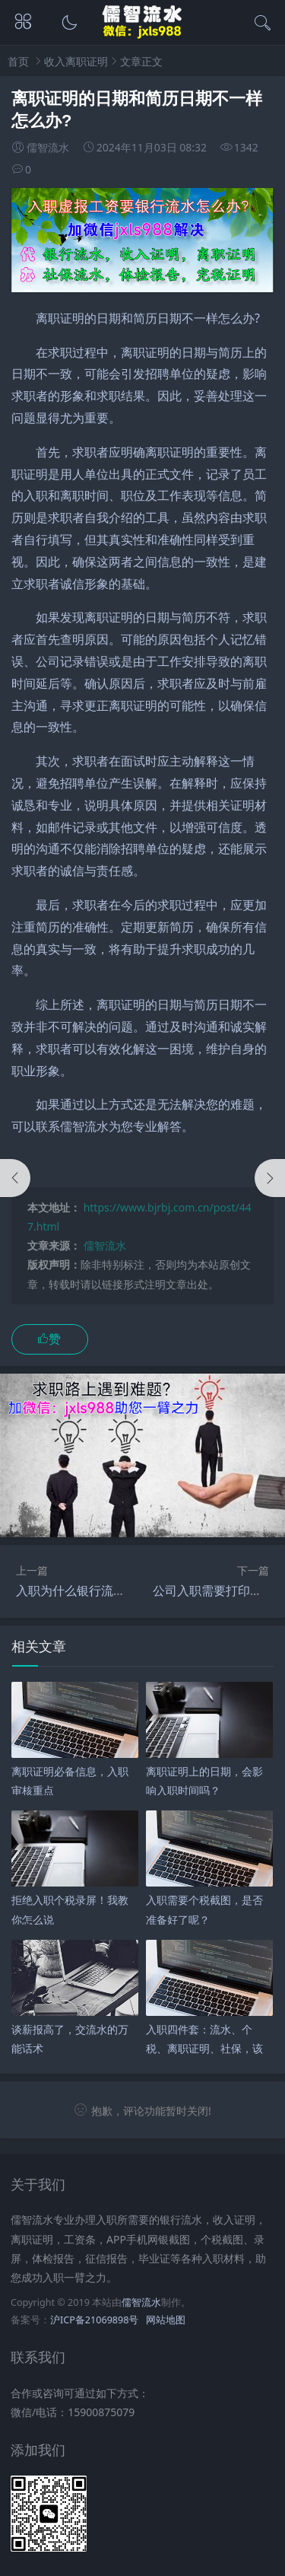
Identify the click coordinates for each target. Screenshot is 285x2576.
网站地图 (165, 2319)
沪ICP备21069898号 (94, 2319)
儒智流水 (105, 1245)
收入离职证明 (76, 61)
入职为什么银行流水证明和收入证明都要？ (131, 1590)
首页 (18, 61)
